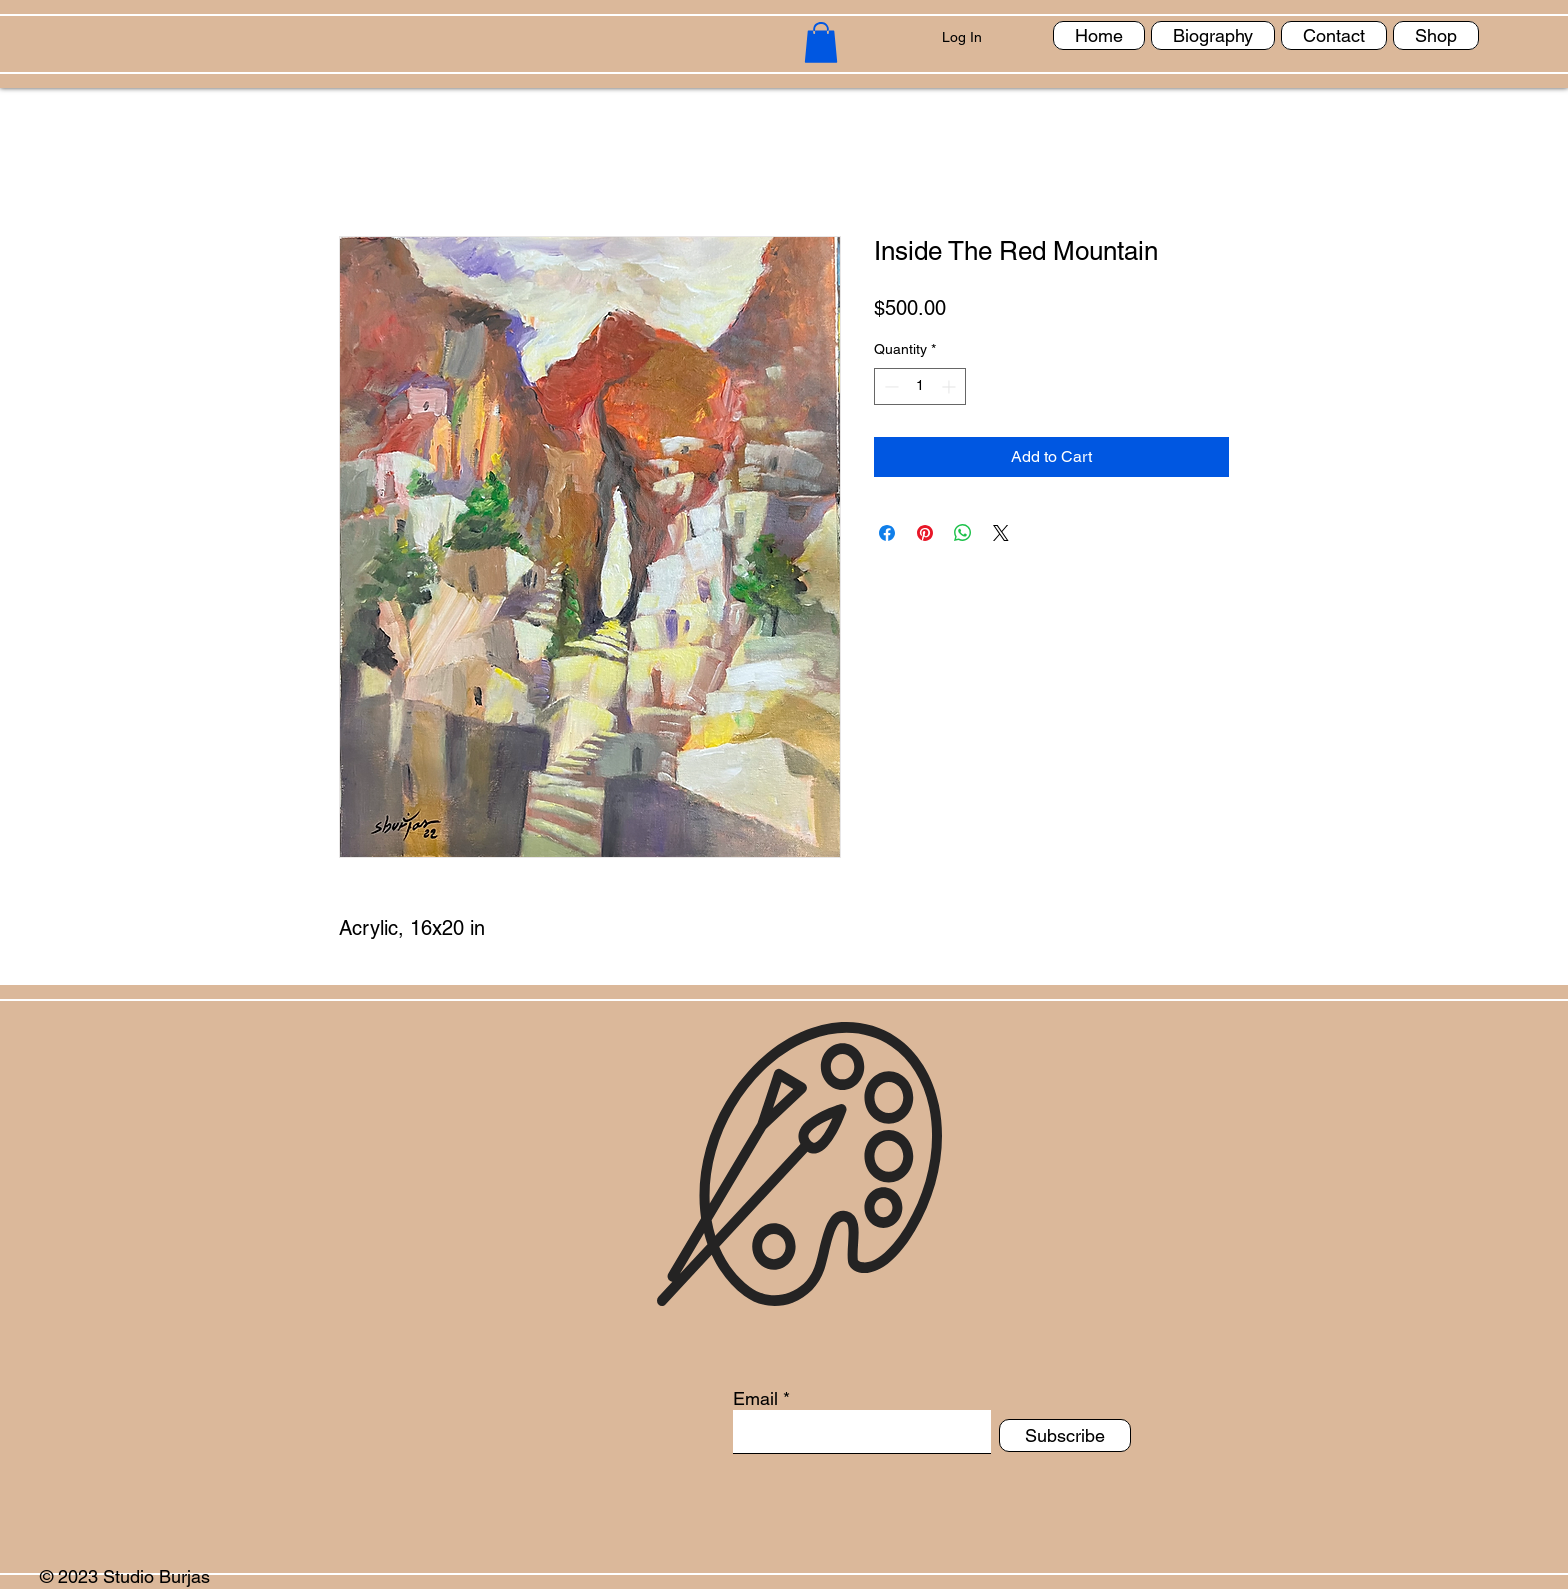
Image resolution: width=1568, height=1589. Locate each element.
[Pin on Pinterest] (925, 533)
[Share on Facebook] (887, 533)
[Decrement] (889, 386)
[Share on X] (1001, 533)
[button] (821, 42)
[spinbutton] (920, 386)
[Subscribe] (1065, 1435)
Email (755, 1399)
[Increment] (950, 386)
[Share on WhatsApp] (963, 533)
